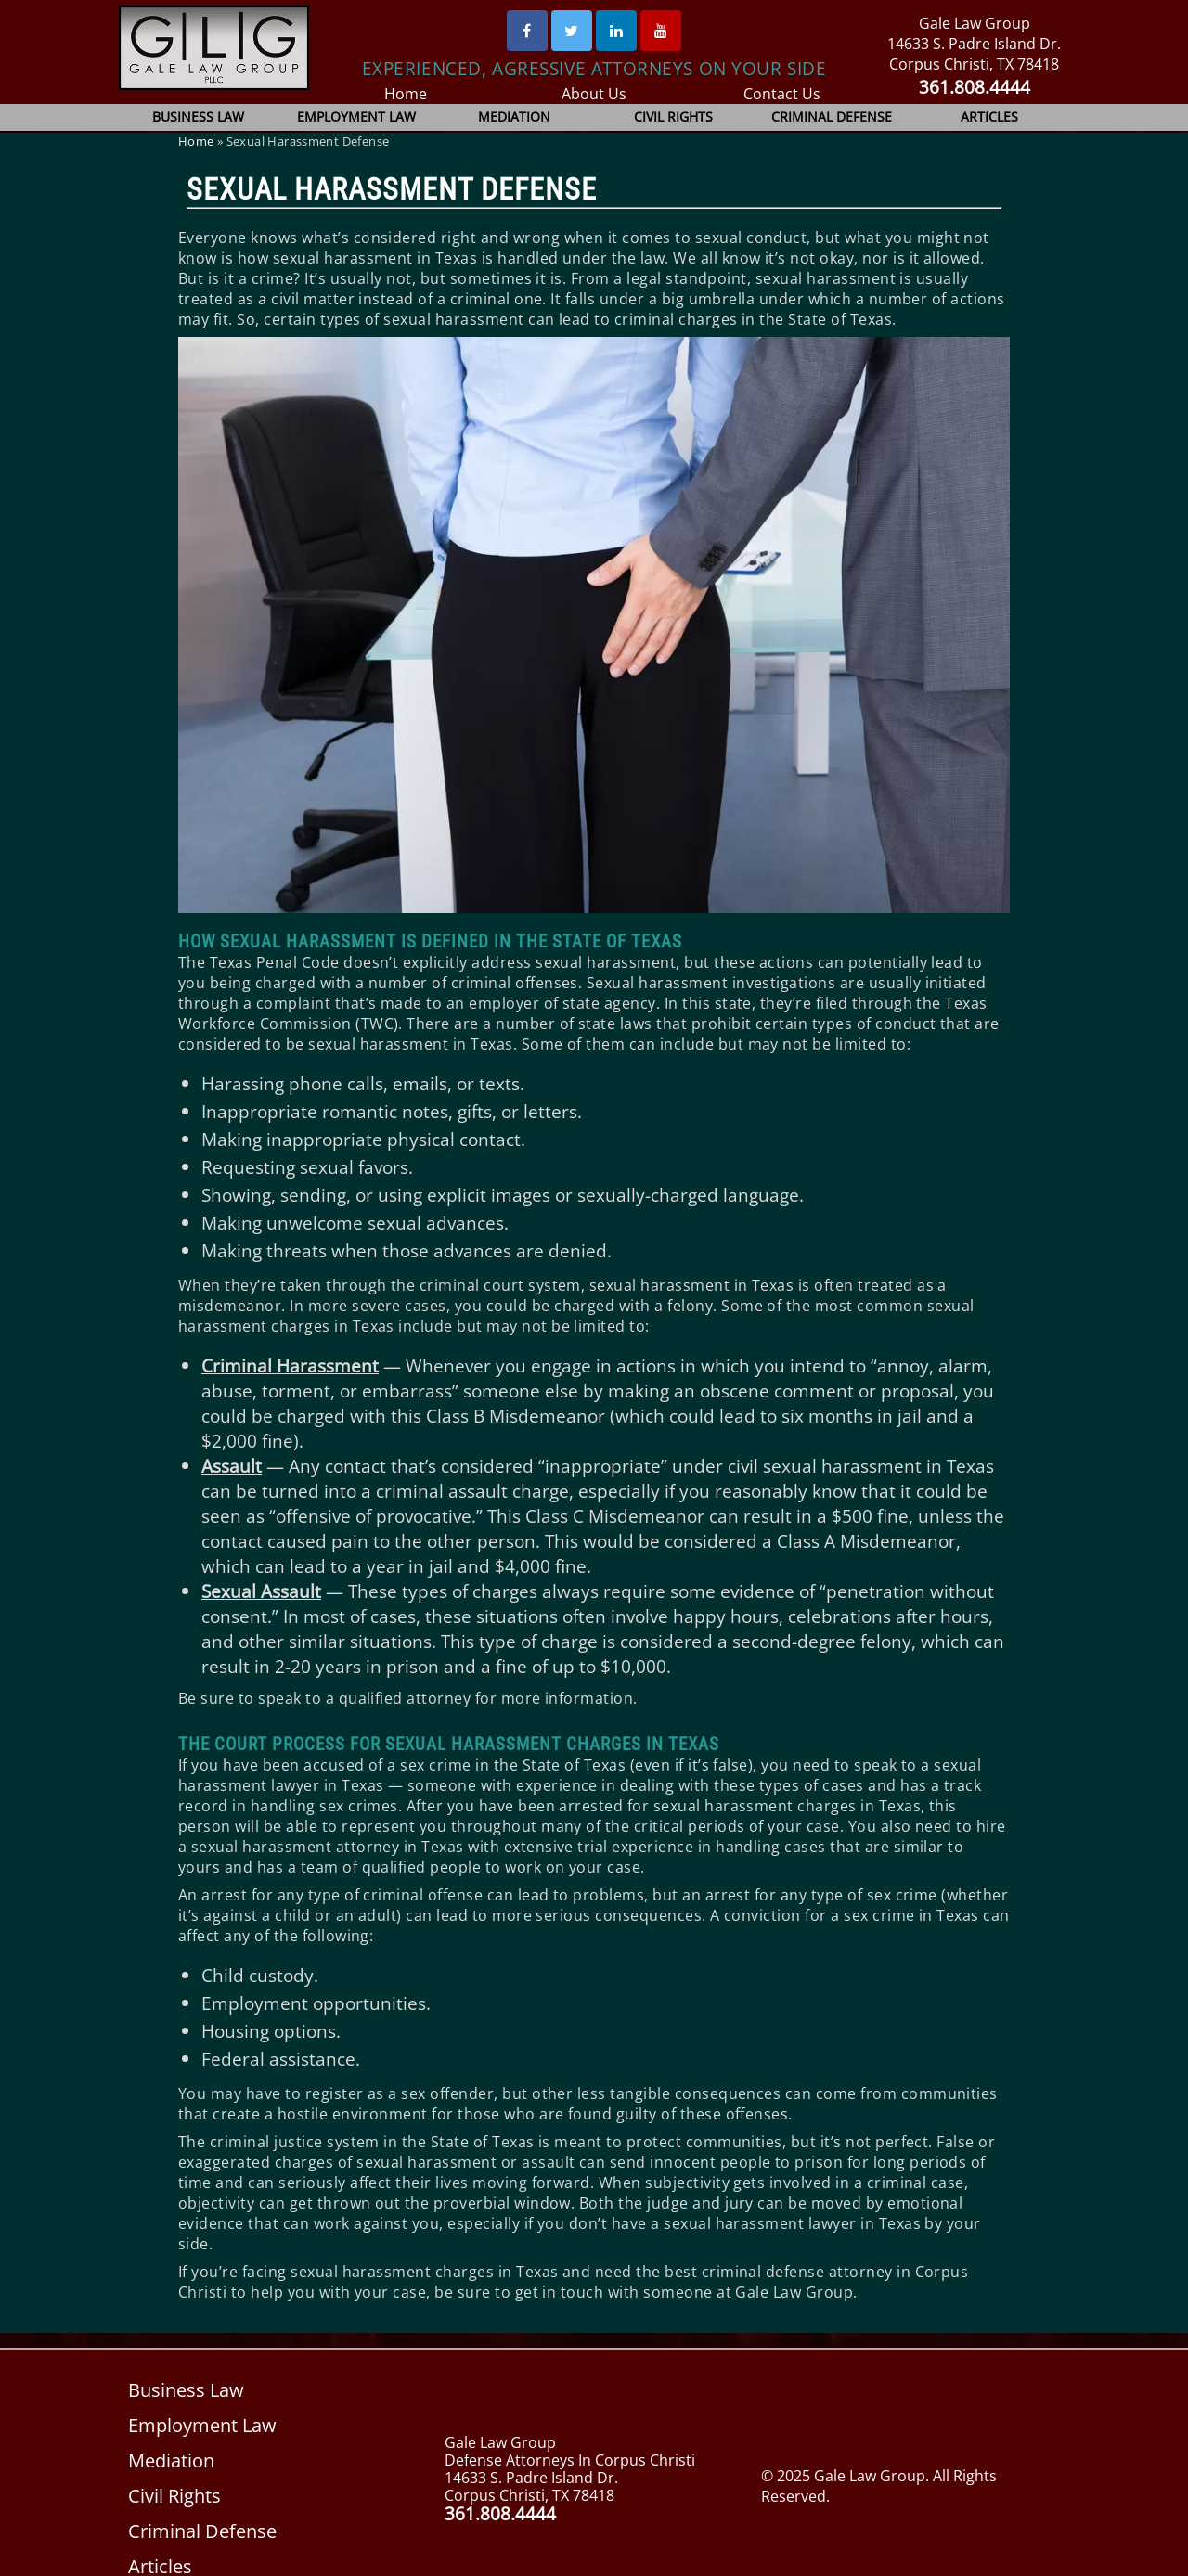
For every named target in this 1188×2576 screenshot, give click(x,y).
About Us (594, 94)
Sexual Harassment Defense (392, 189)
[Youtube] (660, 30)
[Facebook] (527, 30)
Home (406, 94)
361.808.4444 (974, 86)
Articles (989, 116)
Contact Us (782, 94)
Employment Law (356, 116)
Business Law (198, 116)
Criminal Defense (832, 116)
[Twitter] (571, 30)
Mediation (514, 116)
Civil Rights (673, 116)
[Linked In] (616, 30)
